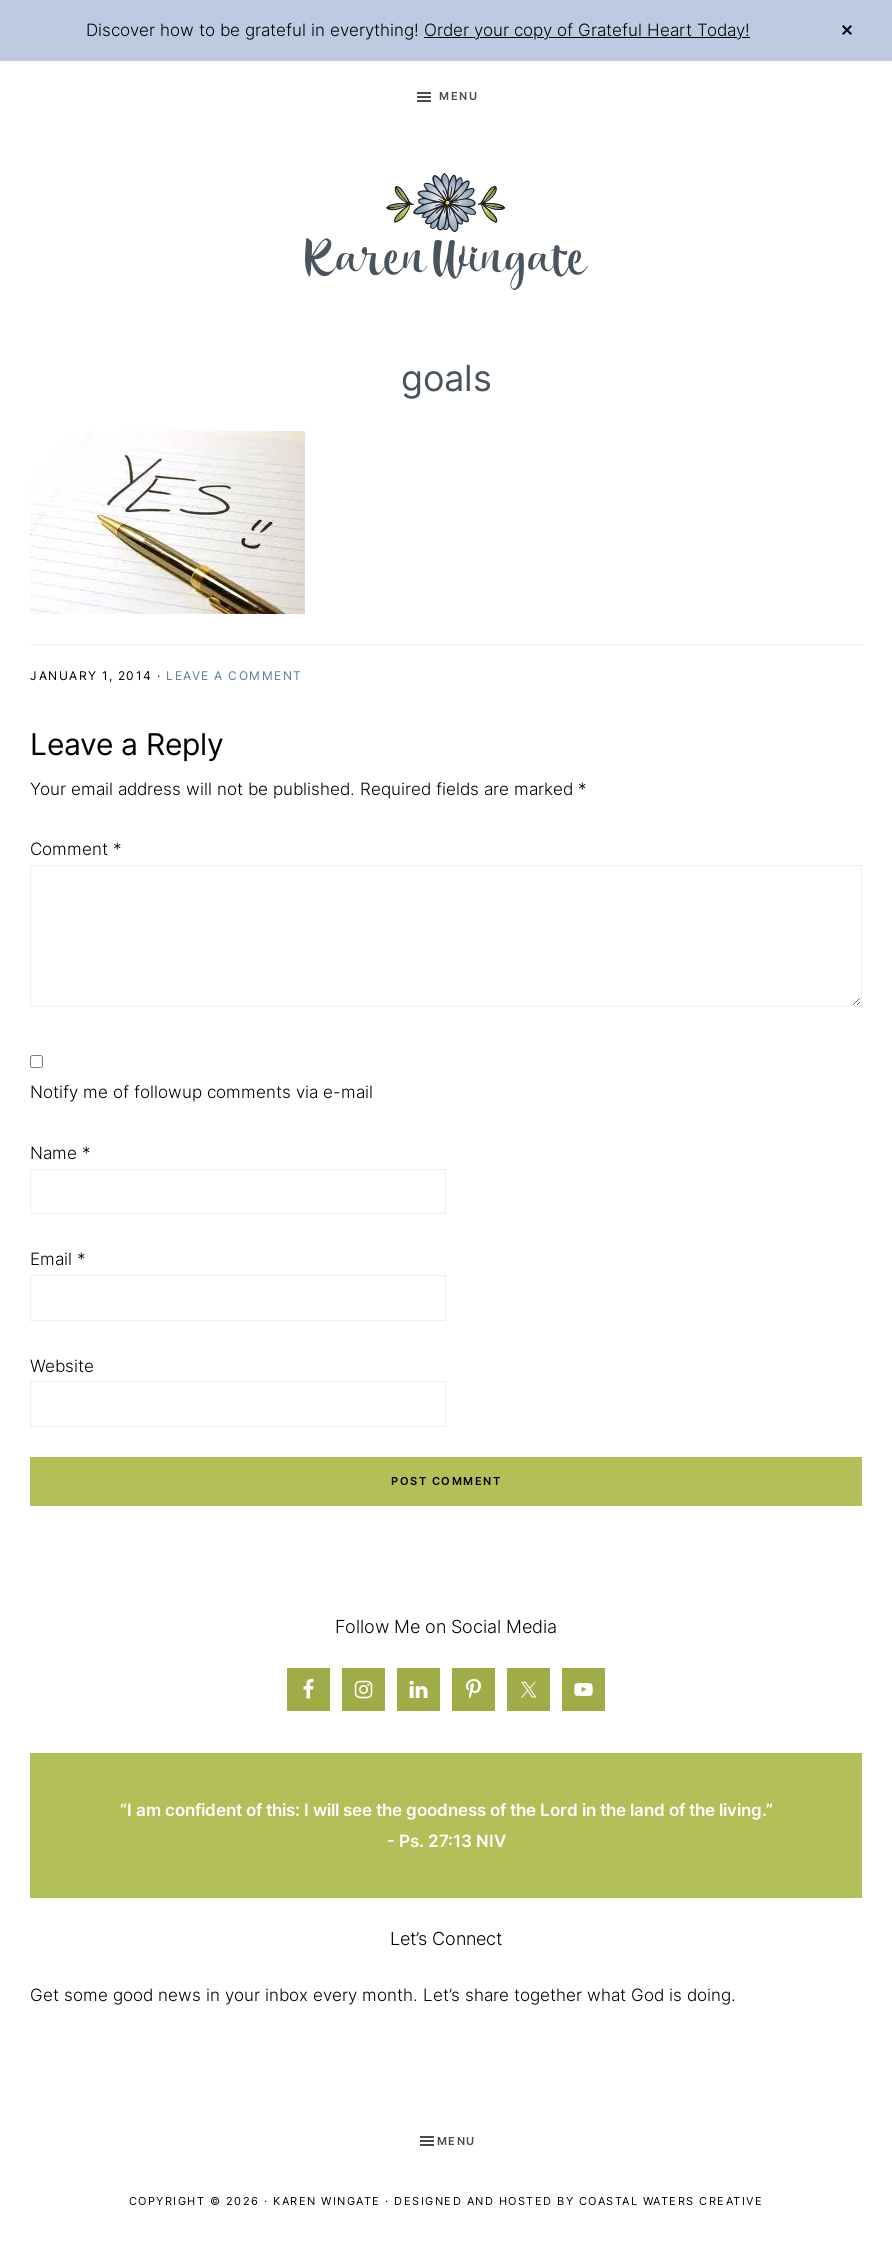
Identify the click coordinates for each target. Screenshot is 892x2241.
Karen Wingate (327, 2201)
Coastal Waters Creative (671, 2201)
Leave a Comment (234, 675)
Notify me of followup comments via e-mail (201, 1092)
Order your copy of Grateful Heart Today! (587, 30)
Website (62, 1366)
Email (58, 1259)
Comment (76, 849)
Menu (458, 96)
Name (60, 1153)
